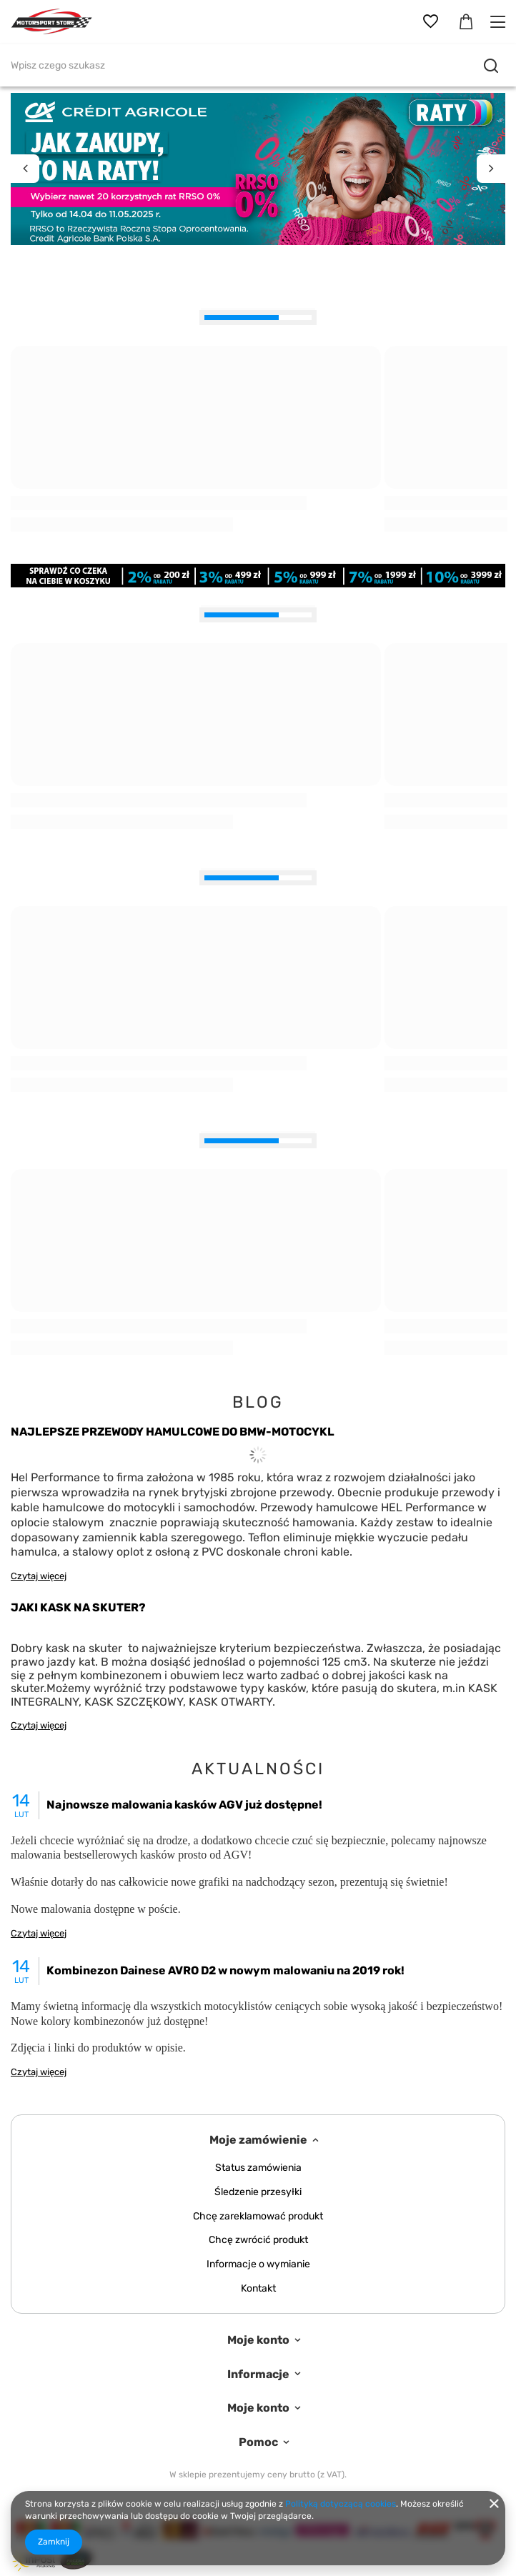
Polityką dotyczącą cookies (340, 2504)
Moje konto (258, 2340)
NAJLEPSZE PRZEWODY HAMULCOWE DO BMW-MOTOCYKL (172, 1431)
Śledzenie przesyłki (258, 2192)
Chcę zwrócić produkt (258, 2240)
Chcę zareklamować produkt (258, 2216)
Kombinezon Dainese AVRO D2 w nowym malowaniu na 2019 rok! (225, 1970)
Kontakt (258, 2288)
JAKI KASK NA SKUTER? (78, 1607)
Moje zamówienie (258, 2140)
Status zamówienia (258, 2168)
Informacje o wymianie (258, 2264)
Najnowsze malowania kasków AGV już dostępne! (184, 1804)
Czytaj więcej (38, 1576)
